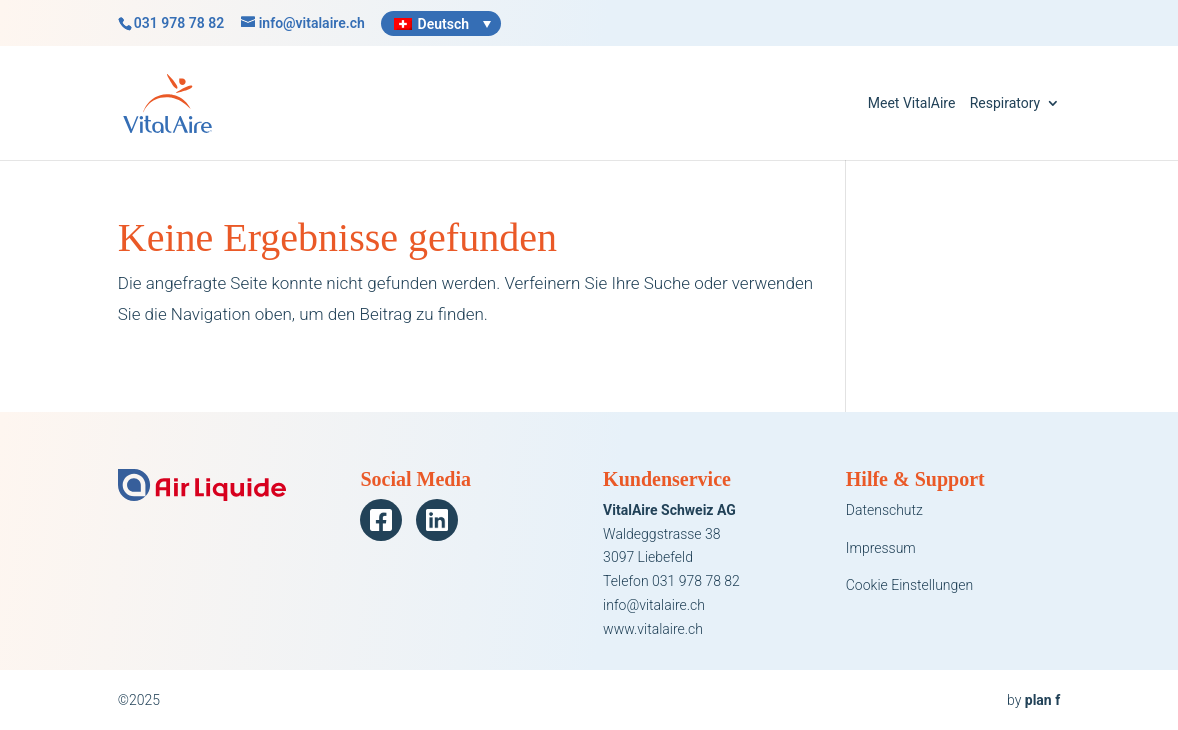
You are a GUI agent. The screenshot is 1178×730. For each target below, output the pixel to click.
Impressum (881, 548)
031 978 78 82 (179, 23)
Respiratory (1005, 103)
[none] (441, 23)
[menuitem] (441, 23)
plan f (1042, 700)
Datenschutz (884, 510)
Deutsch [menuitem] (443, 24)
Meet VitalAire (912, 103)
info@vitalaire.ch (654, 605)
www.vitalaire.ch (653, 629)
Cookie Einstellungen (909, 585)
